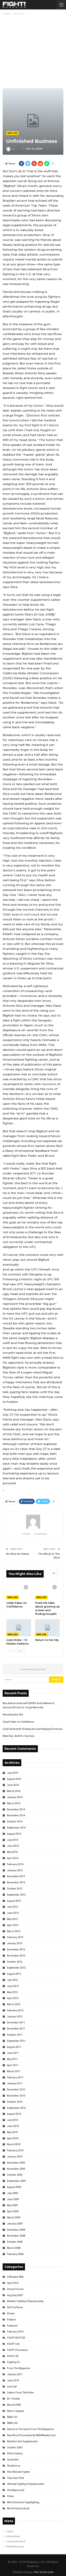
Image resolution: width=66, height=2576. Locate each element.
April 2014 (12, 1858)
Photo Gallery (15, 2453)
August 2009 (14, 2187)
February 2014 (15, 1864)
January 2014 (15, 1870)
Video (10, 2496)
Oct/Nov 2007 (15, 2447)
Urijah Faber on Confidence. (19, 1721)
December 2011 (16, 2022)
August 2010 (14, 2113)
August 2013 (14, 1900)
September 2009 (16, 2181)
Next (21, 1651)
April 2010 (12, 2138)
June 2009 (13, 2199)
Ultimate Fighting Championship (25, 2484)
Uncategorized (15, 2490)
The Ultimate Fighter (18, 2471)
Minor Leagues (15, 2411)
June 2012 (13, 1986)
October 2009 (14, 2174)
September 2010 (16, 2108)
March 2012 (13, 2004)
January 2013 (15, 1943)
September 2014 (16, 1827)
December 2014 (16, 1809)
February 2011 (15, 2077)
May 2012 (12, 1992)
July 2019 (12, 1772)
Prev (11, 1651)
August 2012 (14, 1973)
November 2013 (16, 1882)
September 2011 (16, 2040)
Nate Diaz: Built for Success (18, 1736)
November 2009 (16, 2168)
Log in (9, 2531)
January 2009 (15, 2223)
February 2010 (15, 2150)
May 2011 (12, 2059)
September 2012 (16, 1967)
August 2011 (14, 2047)
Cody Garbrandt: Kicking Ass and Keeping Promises (33, 1729)
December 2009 (16, 2162)
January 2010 (15, 2156)
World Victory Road (18, 2508)
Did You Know (15, 2307)
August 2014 (14, 1833)
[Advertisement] (33, 50)
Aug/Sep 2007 (15, 2295)
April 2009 (12, 2211)
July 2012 (12, 1980)
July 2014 (12, 1840)
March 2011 (13, 2071)
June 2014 (13, 1845)
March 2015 (13, 1803)
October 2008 (14, 2241)
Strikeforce (13, 2465)
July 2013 (12, 1906)
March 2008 (13, 2248)
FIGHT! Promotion (17, 2350)
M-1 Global (13, 2398)
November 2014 (16, 1815)
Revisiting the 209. (13, 1714)
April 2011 (12, 2065)
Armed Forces (15, 2289)
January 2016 (15, 1797)
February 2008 (15, 2254)
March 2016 (13, 1791)
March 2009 (13, 2217)
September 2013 (16, 1894)
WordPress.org (14, 2546)
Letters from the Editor (20, 2392)
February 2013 (15, 1937)
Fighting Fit (13, 2362)
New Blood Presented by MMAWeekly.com (31, 2435)
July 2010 (12, 2120)
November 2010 (16, 2095)
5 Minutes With (15, 2276)
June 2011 (13, 2053)
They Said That (15, 2478)
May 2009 (12, 2205)
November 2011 (16, 2028)
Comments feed (15, 2541)
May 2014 (12, 1852)
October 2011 (14, 2034)
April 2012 (12, 1998)
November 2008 (16, 2235)
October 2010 (14, 2101)
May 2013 (12, 1919)
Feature (11, 2319)
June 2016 (13, 1785)
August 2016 (14, 1779)
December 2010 (16, 2089)
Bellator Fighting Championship (25, 2301)
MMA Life (12, 133)
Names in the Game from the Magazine (30, 2429)
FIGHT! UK (12, 2356)
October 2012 (14, 1961)
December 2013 (16, 1876)
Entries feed (13, 2536)
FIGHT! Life (13, 2343)
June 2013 (13, 1913)
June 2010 (13, 2126)
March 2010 (13, 2144)
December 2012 (16, 1949)
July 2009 (12, 2193)
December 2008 (16, 2229)
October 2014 (14, 1821)
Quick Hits (13, 2459)
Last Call (12, 2386)
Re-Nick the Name (17, 1553)
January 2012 (15, 2016)
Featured (12, 2325)
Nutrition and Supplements (22, 2441)
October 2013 (14, 1888)
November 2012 (16, 1955)
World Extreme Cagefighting (23, 2502)
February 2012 (15, 2010)
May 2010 (12, 2132)
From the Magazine (18, 2368)
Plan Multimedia (43, 2572)
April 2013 (12, 1925)
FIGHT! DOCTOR (16, 2337)
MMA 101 (12, 2417)
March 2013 (13, 1931)
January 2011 (15, 2083)
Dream (11, 2313)
